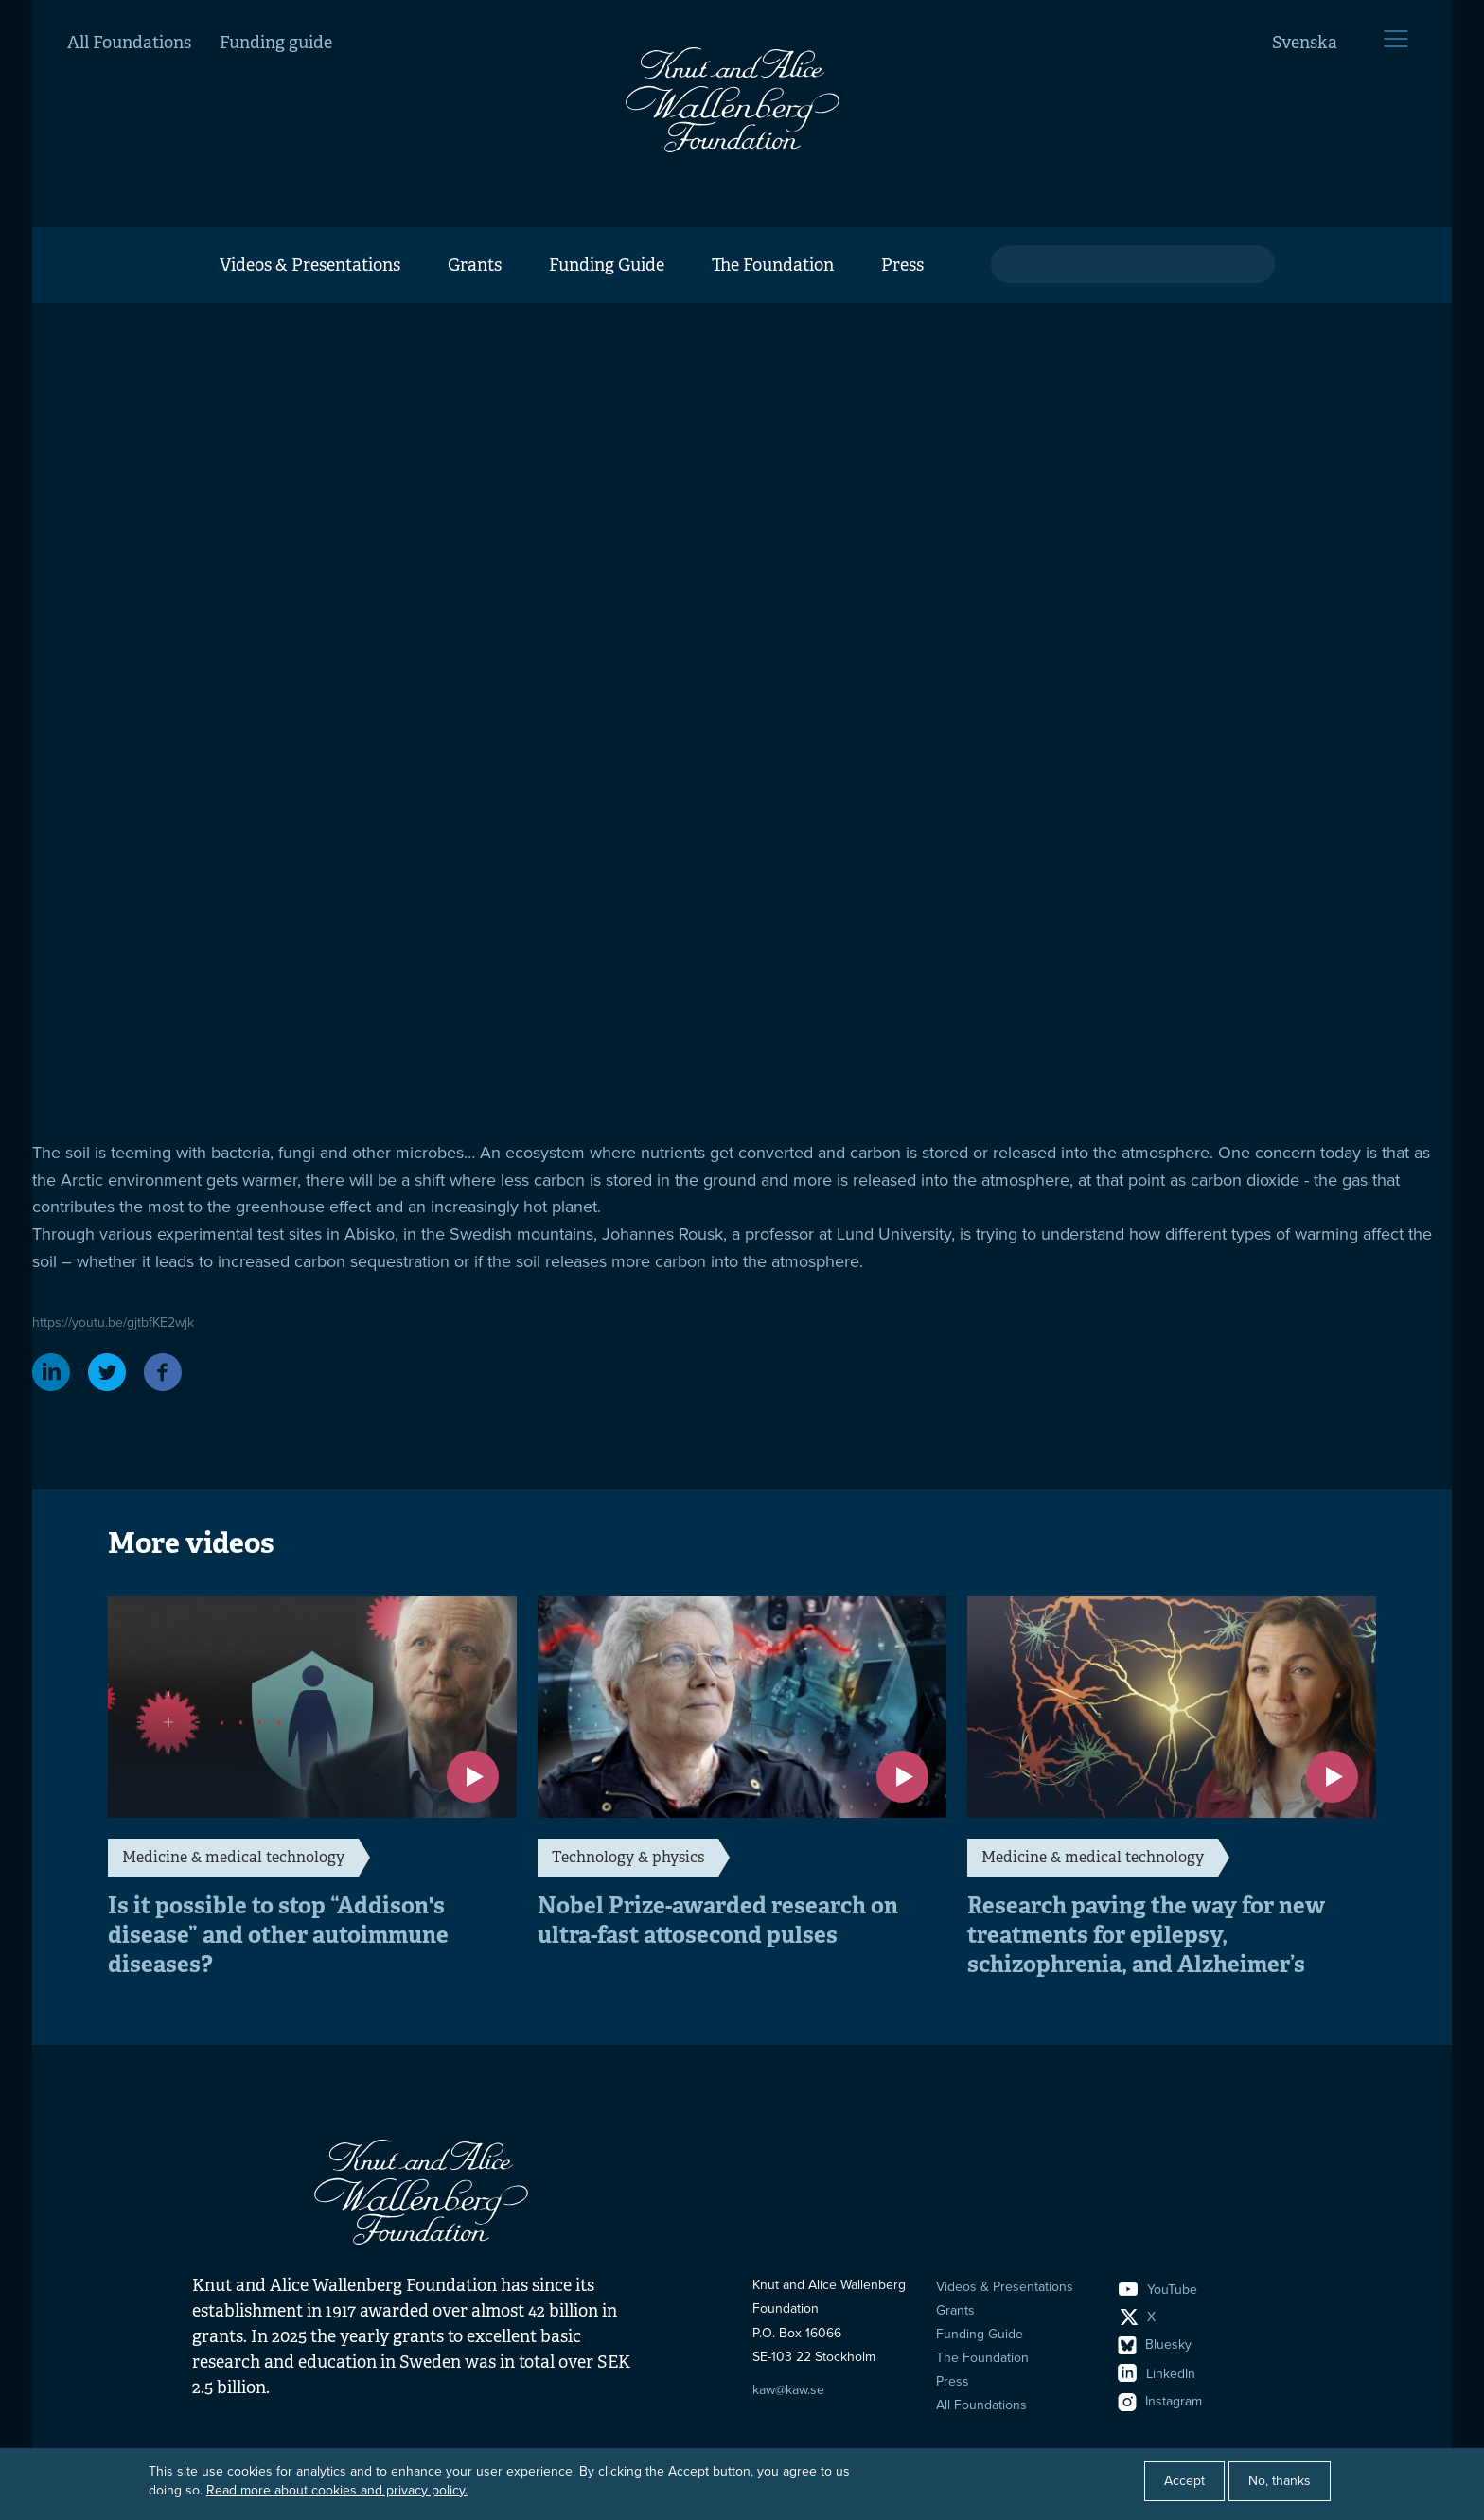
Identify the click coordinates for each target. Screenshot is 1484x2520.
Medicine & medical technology (233, 1857)
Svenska (1304, 42)
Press (902, 265)
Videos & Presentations (310, 265)
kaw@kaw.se (788, 2390)
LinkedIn (1157, 2374)
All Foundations (129, 42)
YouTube (1158, 2290)
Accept (1184, 2481)
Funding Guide (606, 265)
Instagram (1160, 2401)
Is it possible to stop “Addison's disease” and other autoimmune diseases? (278, 1935)
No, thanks (1279, 2481)
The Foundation (773, 265)
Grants (475, 265)
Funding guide (276, 42)
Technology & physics (628, 1857)
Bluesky (1155, 2344)
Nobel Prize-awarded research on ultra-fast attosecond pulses (718, 1920)
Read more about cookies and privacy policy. (337, 2490)
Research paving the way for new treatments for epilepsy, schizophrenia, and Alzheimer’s (1146, 1935)
